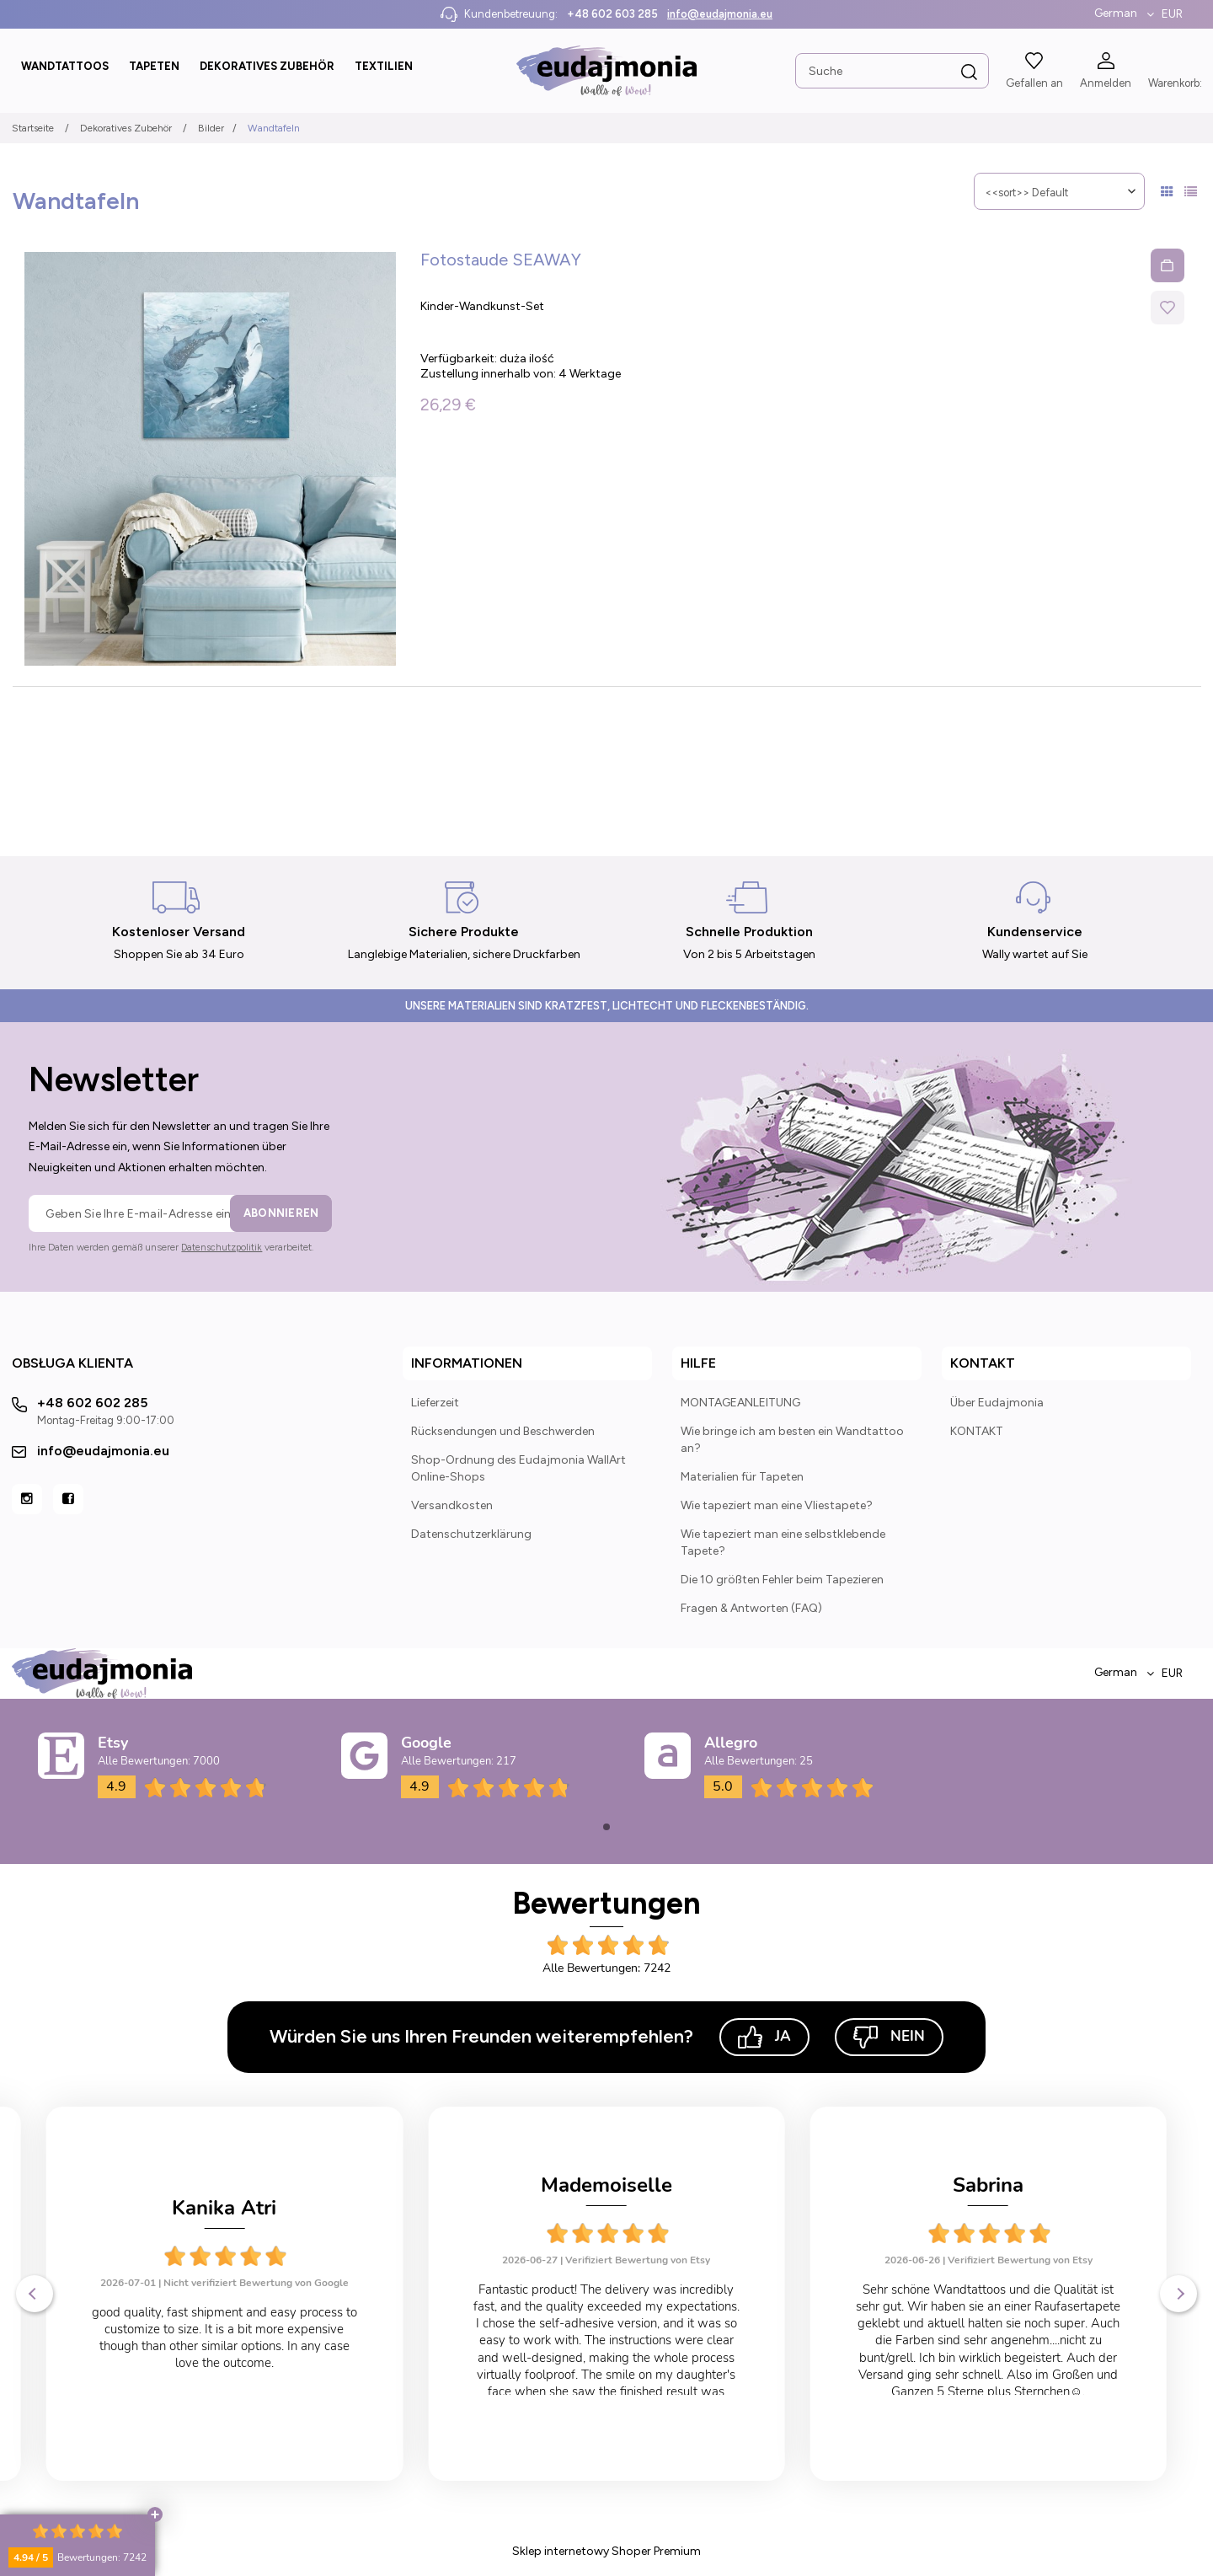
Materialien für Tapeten (742, 1477)
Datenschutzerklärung (471, 1534)
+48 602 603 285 (612, 14)
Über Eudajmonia (997, 1402)
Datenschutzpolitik (221, 1247)
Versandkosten (452, 1505)
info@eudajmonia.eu (719, 14)
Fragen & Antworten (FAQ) (751, 1608)
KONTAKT (976, 1431)
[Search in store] (891, 70)
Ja (764, 2037)
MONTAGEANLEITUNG (740, 1402)
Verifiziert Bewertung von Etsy (256, 2260)
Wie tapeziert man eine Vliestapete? (777, 1505)
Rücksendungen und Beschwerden (503, 1431)
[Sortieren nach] (1059, 191)
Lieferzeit (435, 1402)
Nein (889, 2037)
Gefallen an (1033, 83)
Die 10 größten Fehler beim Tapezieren (782, 1579)
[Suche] (968, 72)
